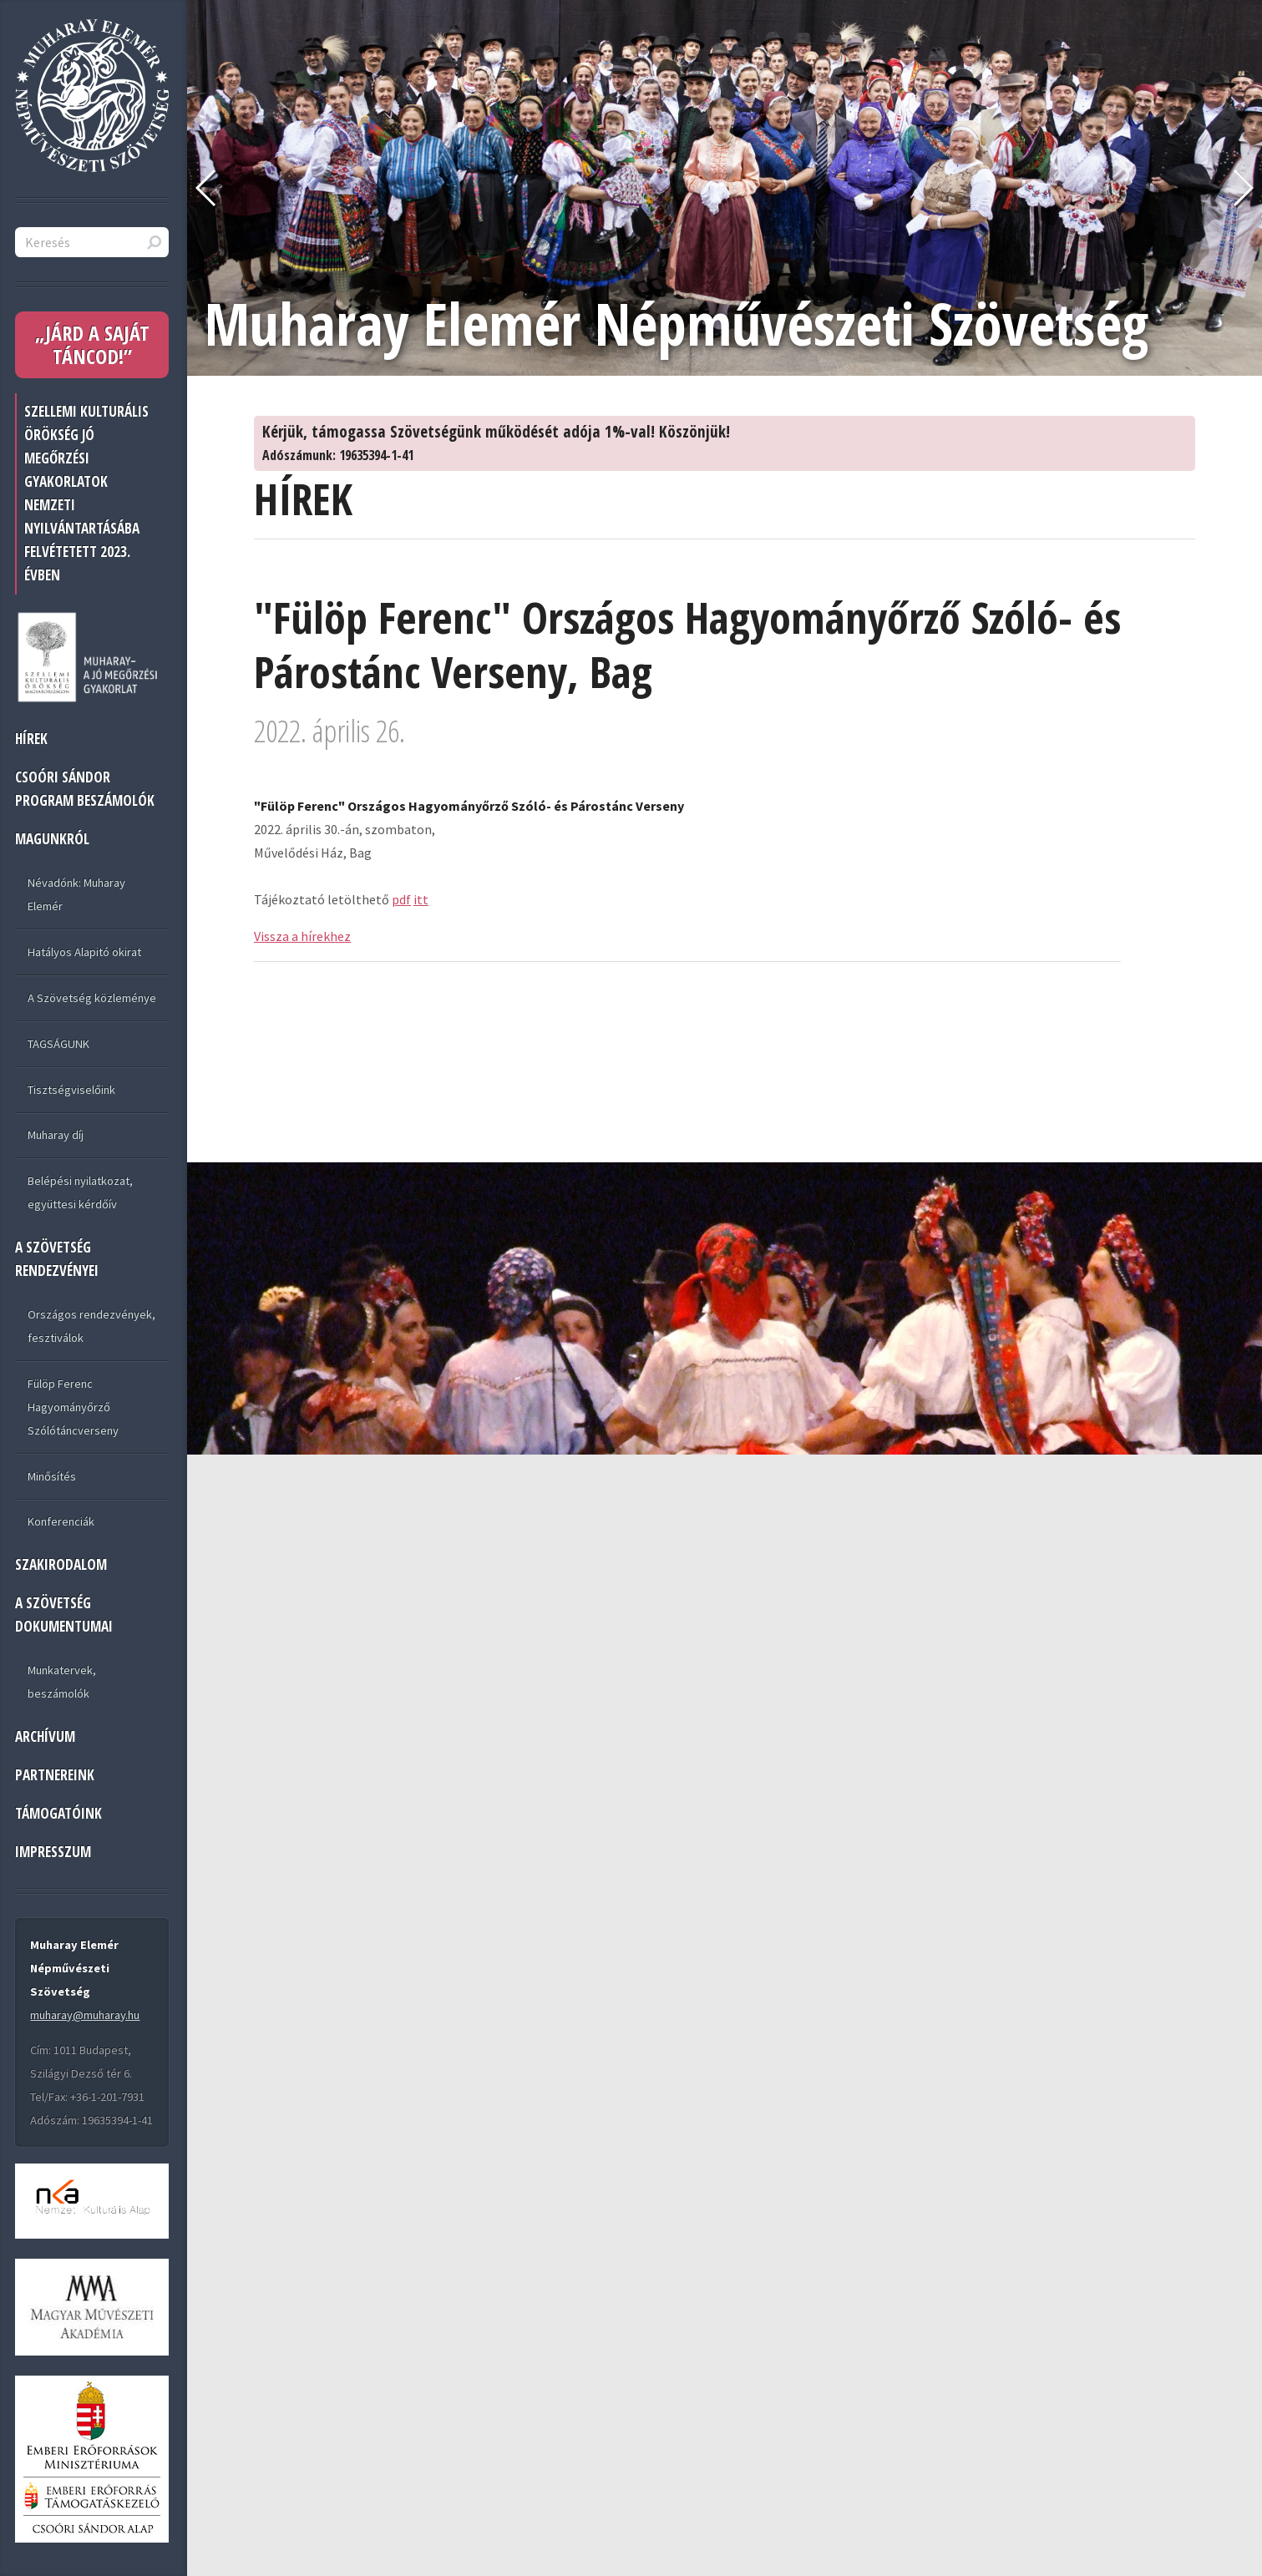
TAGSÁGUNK (58, 1043)
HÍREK (31, 738)
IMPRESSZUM (53, 1851)
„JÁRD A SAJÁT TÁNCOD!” (92, 344)
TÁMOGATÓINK (58, 1813)
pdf (401, 899)
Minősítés (52, 1476)
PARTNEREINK (54, 1774)
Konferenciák (61, 1521)
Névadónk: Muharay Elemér (76, 894)
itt (420, 899)
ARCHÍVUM (45, 1736)
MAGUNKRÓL (52, 838)
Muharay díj (56, 1134)
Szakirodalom (61, 1564)
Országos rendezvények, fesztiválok (91, 1326)
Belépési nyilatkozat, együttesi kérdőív (80, 1192)
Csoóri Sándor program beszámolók (85, 788)
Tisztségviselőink (71, 1089)
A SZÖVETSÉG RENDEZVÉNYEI (57, 1258)
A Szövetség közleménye (92, 997)
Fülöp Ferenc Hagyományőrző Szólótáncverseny (73, 1407)
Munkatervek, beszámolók (62, 1682)
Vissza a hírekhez (302, 936)
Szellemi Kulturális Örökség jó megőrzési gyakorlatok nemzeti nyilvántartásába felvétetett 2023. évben (86, 493)
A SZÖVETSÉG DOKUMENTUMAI (64, 1614)
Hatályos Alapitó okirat (84, 951)
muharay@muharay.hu (84, 2014)
